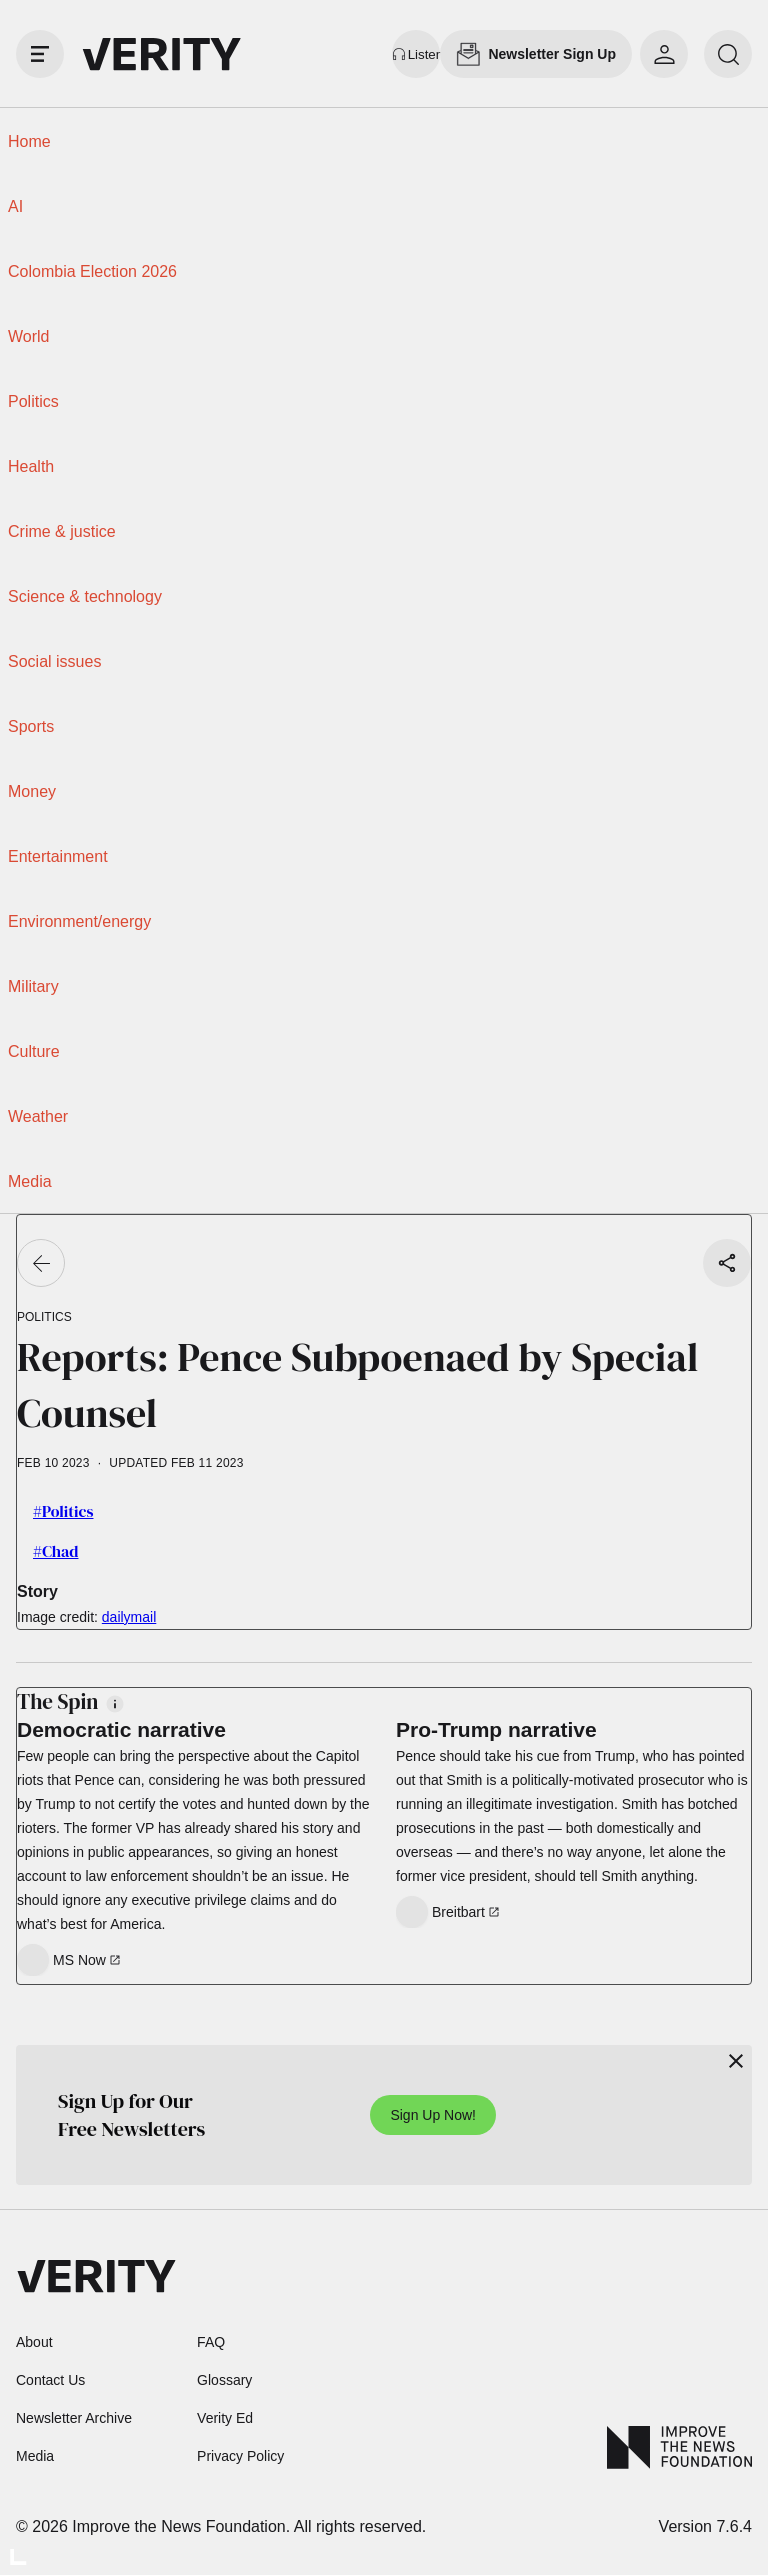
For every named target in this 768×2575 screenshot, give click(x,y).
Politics (33, 401)
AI (15, 206)
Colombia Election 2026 (92, 271)
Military (33, 986)
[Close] (736, 2061)
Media (30, 1181)
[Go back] (41, 1263)
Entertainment (58, 856)
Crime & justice (62, 531)
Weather (38, 1116)
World (29, 336)
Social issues (54, 661)
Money (32, 791)
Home (29, 141)
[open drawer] (40, 54)
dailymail (129, 1617)
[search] (728, 54)
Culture (34, 1051)
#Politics (63, 1511)
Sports (31, 726)
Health (31, 466)
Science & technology (85, 596)
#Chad (55, 1551)
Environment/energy (79, 921)
